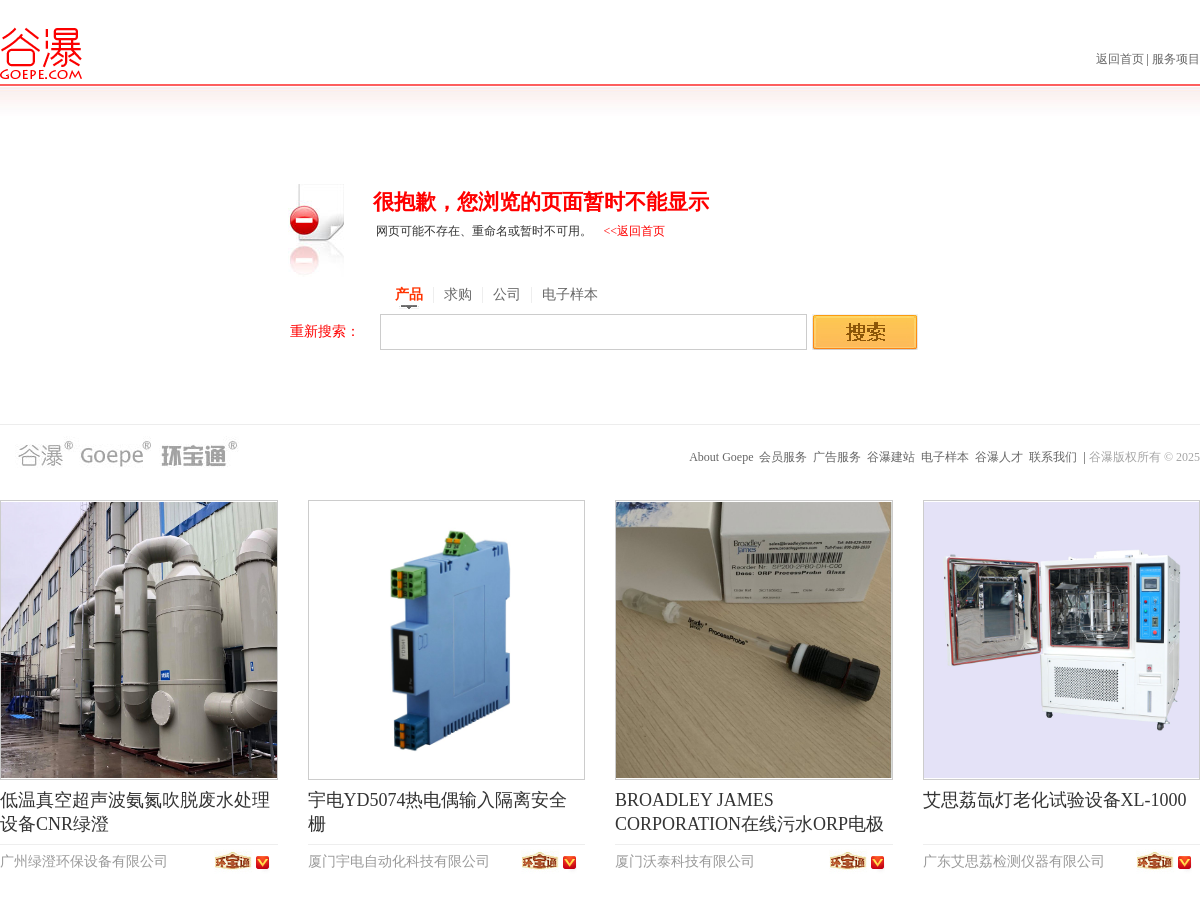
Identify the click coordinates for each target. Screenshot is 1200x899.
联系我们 (1053, 457)
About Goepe (721, 457)
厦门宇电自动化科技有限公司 (399, 861)
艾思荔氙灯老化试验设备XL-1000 (1055, 800)
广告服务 (837, 457)
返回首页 (1121, 59)
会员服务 (783, 457)
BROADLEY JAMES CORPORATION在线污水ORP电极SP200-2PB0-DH (749, 824)
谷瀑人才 (999, 457)
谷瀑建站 (891, 457)
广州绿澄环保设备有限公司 (84, 861)
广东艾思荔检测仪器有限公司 (1014, 861)
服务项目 (1176, 59)
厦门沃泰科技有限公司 (685, 861)
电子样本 (945, 457)
